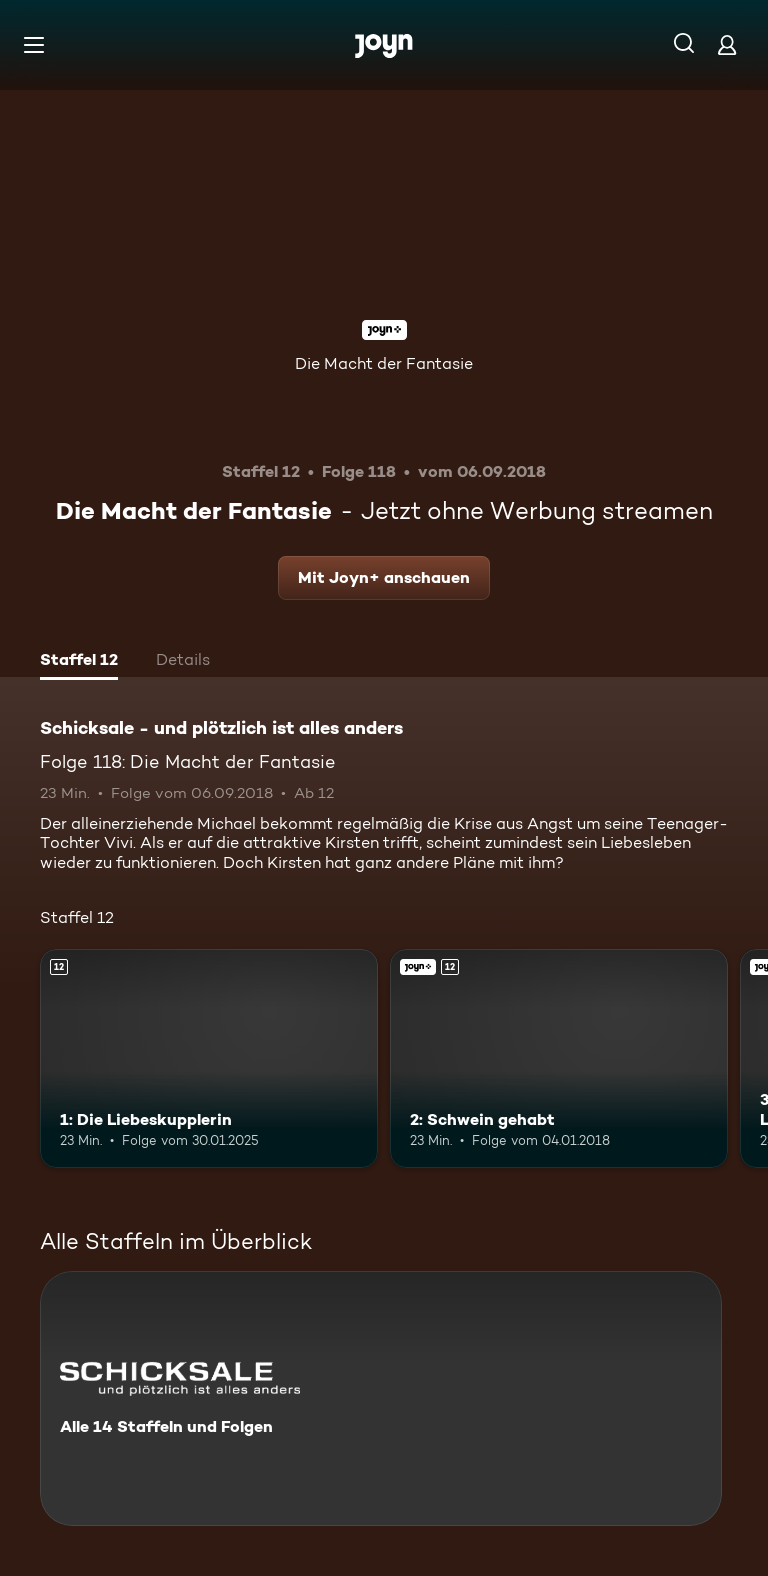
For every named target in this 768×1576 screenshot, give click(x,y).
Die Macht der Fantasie (384, 363)
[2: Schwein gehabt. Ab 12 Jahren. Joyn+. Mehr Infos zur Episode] (559, 1059)
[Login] (727, 44)
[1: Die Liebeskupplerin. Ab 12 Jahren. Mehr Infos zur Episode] (209, 1059)
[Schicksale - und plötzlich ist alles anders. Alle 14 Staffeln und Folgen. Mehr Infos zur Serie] (381, 1398)
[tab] (79, 662)
